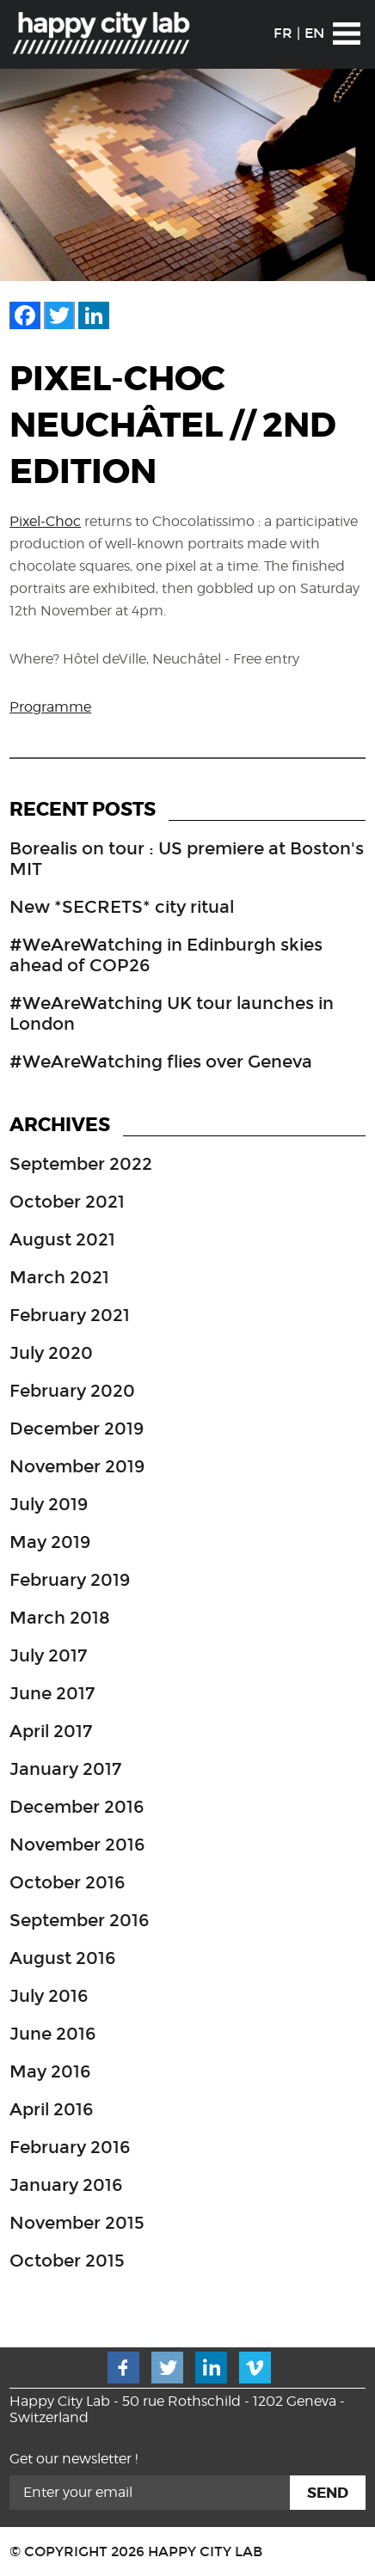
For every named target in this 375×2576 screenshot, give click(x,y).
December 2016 (76, 1806)
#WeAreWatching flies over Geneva (160, 1061)
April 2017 (50, 1731)
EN (314, 33)
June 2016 (52, 2033)
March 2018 (59, 1617)
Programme (50, 707)
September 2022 (80, 1163)
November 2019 (76, 1466)
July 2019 (48, 1504)
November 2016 (76, 1844)
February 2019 (69, 1579)
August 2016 (62, 1958)
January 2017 (65, 1769)
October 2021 (67, 1201)
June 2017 (52, 1693)
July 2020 (51, 1353)
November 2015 (76, 2222)
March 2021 (59, 1277)
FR (283, 33)
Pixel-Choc (45, 521)
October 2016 (67, 1882)
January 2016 (65, 2185)
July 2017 (48, 1655)
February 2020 (72, 1390)
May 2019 (49, 1542)
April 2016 (51, 2109)
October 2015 (67, 2260)
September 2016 (79, 1920)
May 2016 (49, 2071)
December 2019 (76, 1428)
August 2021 (62, 1239)
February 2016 (69, 2147)
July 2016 (48, 1996)
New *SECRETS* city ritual (121, 906)
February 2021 (69, 1315)
